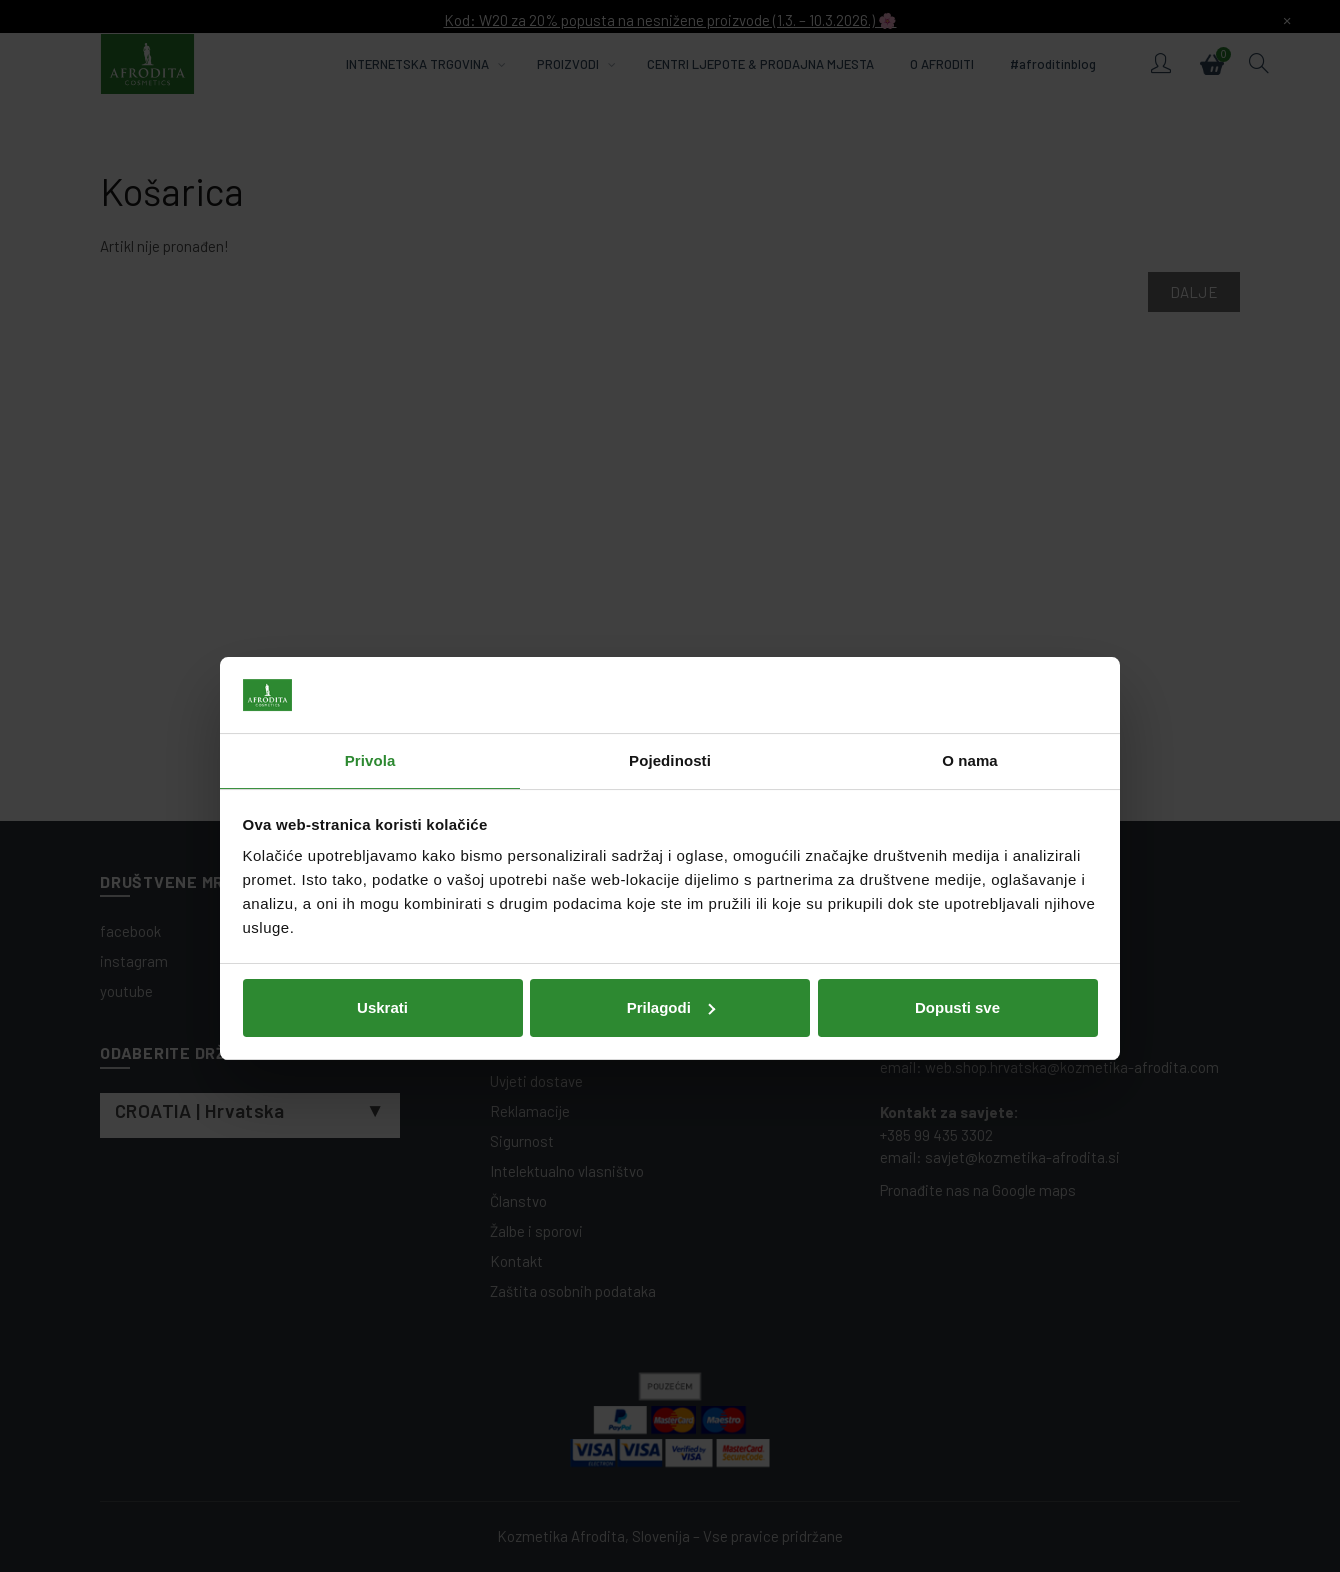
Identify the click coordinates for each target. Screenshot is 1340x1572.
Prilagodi (671, 934)
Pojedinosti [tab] (670, 688)
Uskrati (382, 934)
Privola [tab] (370, 688)
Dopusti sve (957, 934)
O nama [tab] (970, 688)
